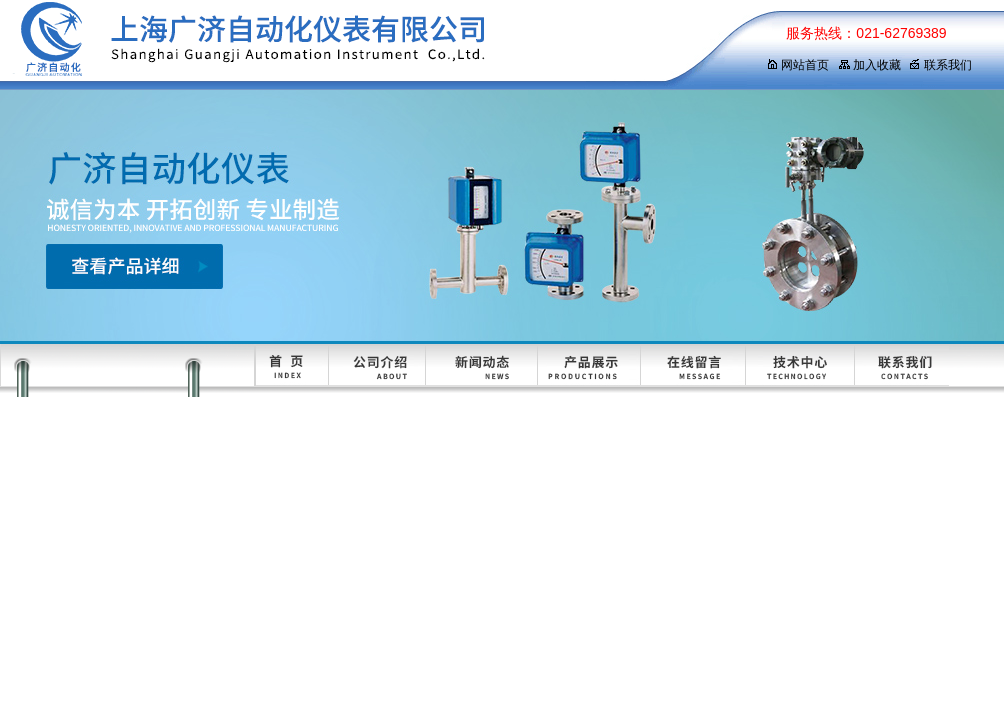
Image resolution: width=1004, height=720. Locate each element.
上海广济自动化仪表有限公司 (365, 45)
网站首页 (797, 65)
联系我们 (940, 65)
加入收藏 (869, 65)
